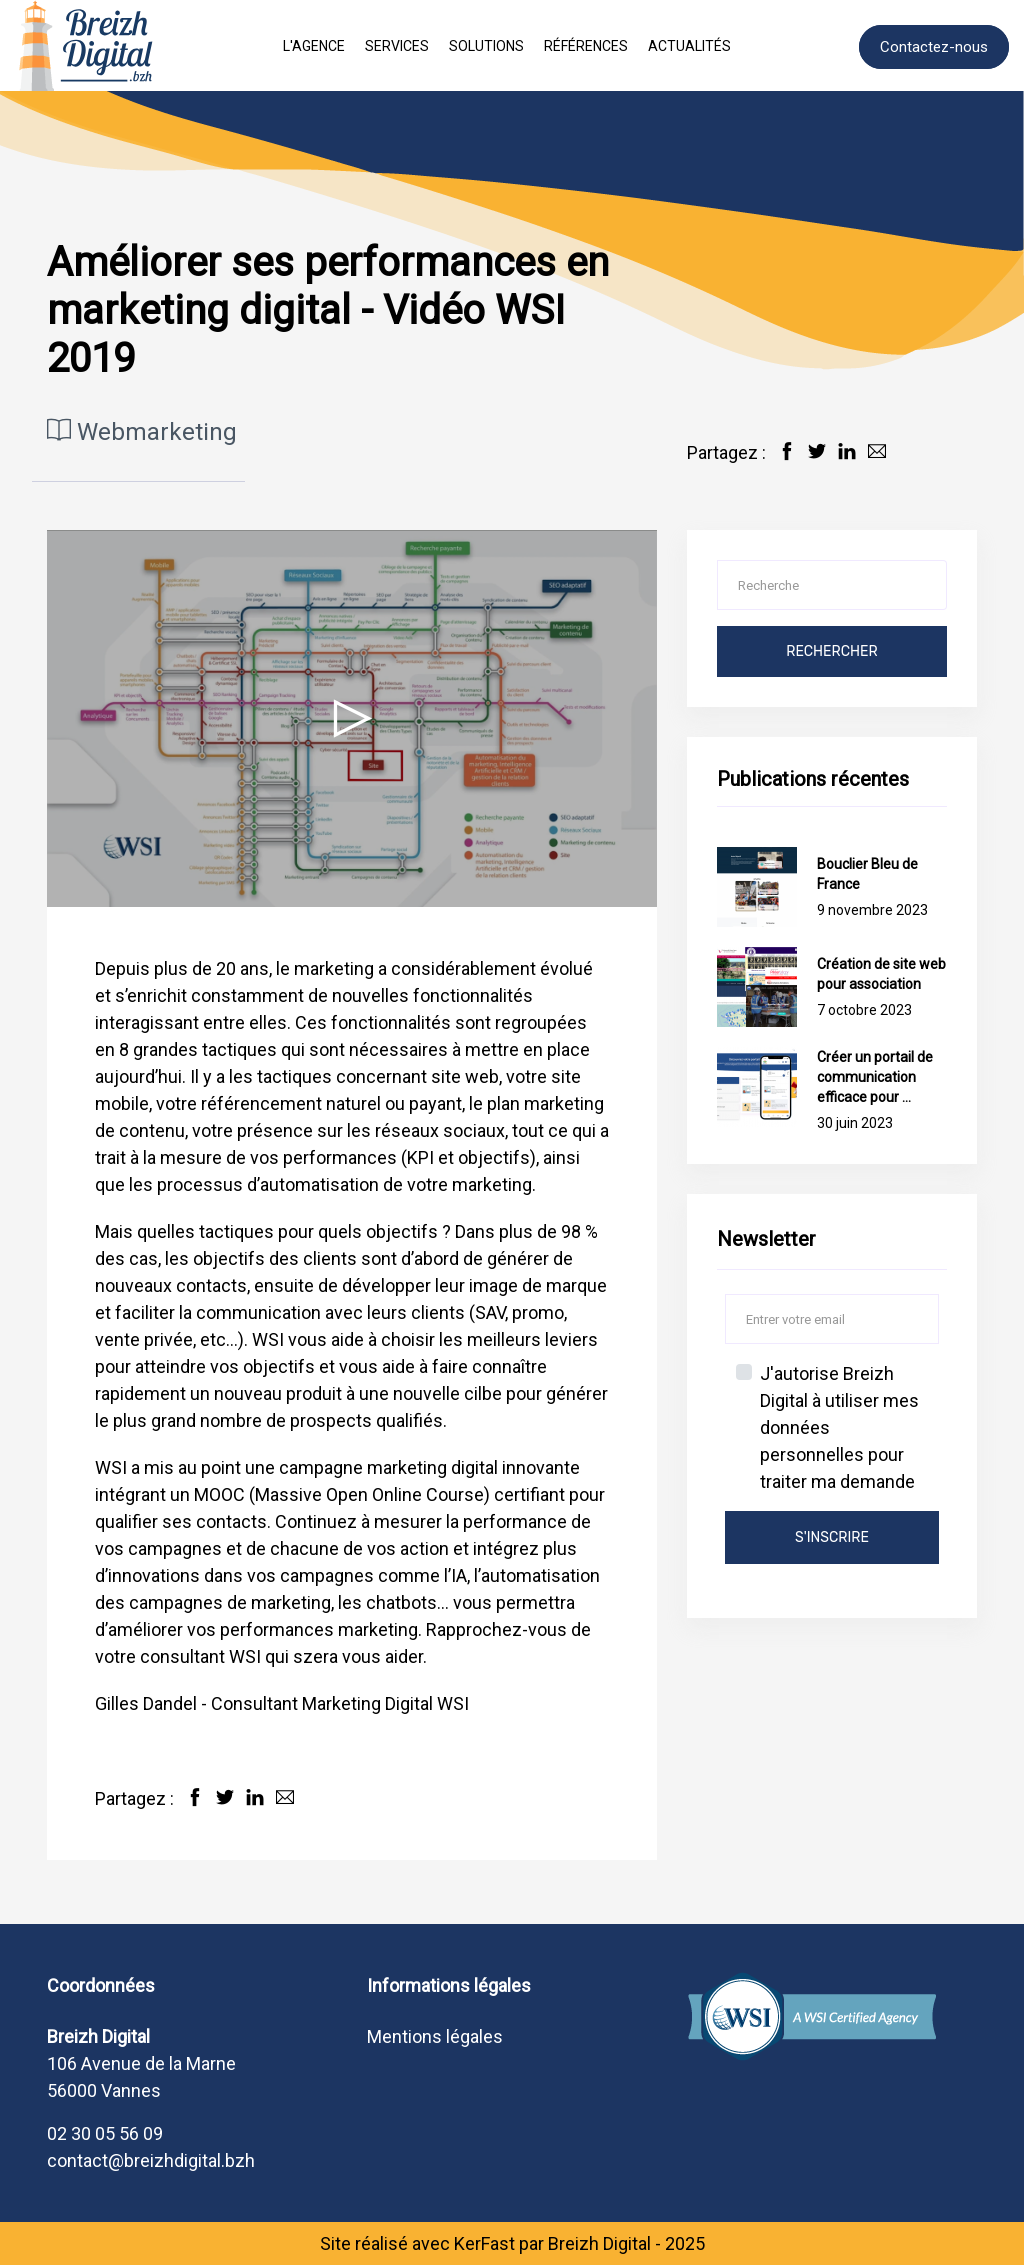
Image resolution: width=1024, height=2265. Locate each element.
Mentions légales (435, 2036)
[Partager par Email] (877, 451)
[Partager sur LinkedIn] (847, 451)
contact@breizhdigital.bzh (151, 2160)
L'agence (314, 46)
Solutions (486, 46)
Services (397, 46)
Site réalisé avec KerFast (417, 2243)
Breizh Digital (599, 2243)
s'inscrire (832, 1537)
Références (586, 46)
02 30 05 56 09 (105, 2133)
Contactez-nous (934, 47)
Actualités (689, 46)
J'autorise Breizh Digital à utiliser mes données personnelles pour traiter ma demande (839, 1427)
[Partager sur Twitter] (817, 451)
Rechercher (831, 651)
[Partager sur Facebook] (787, 451)
